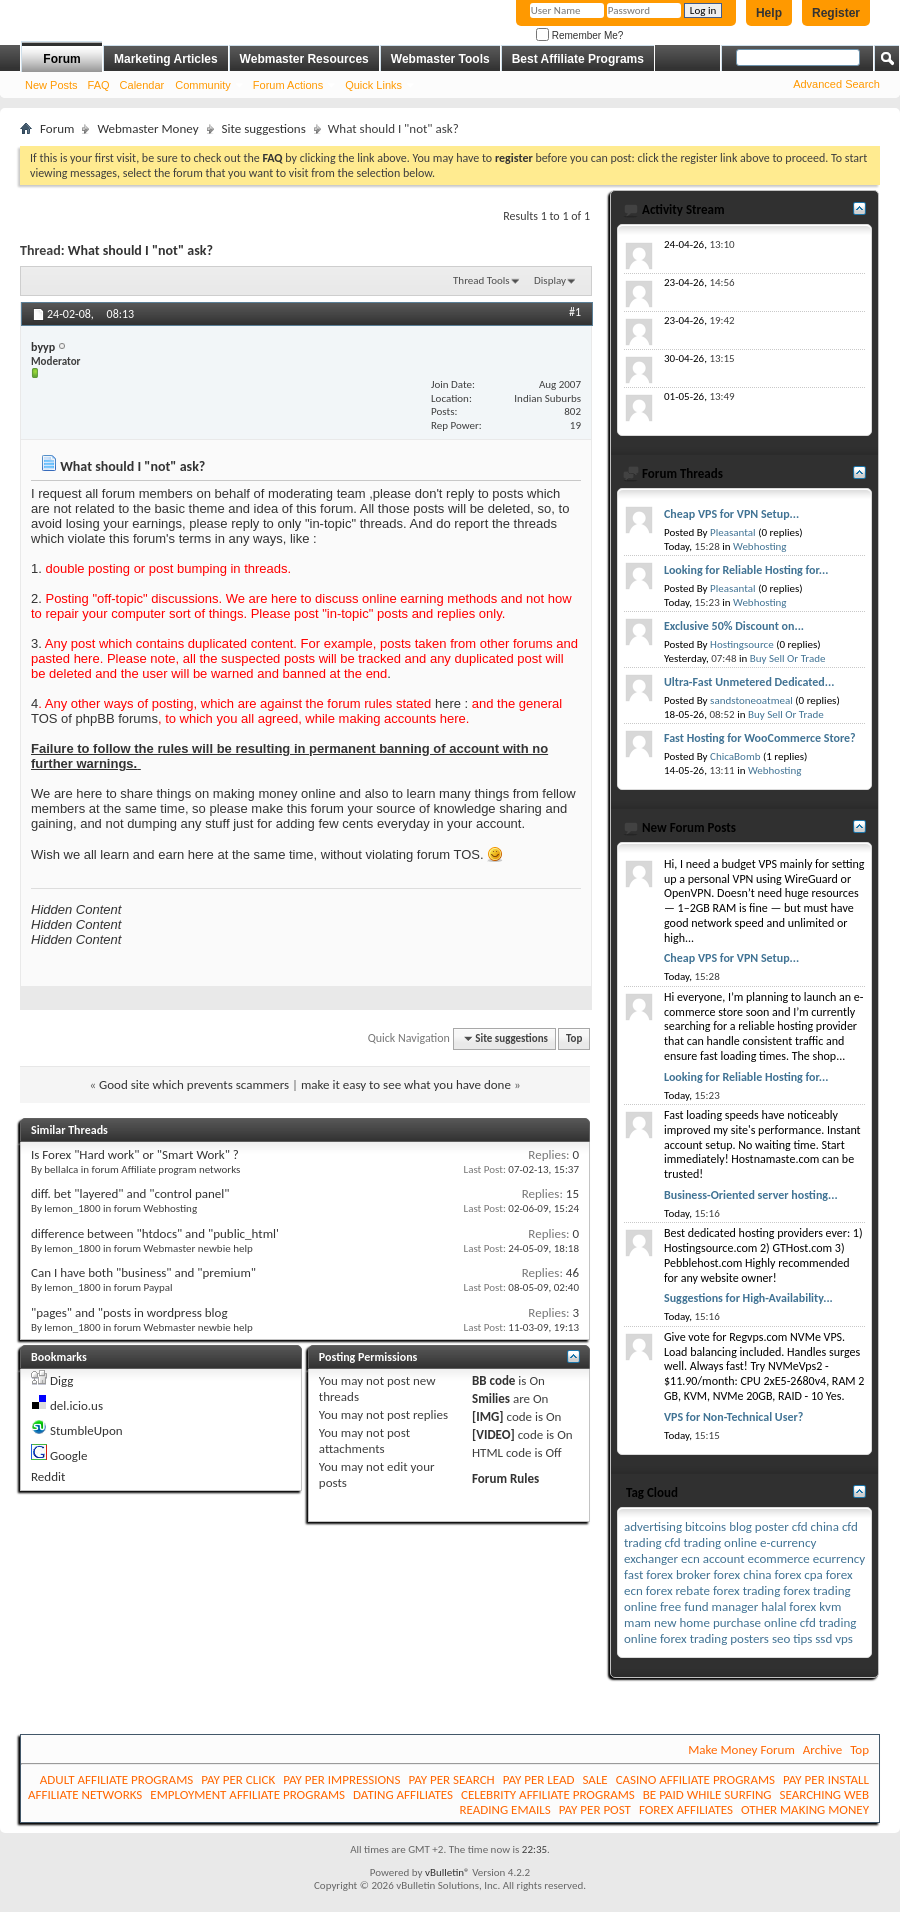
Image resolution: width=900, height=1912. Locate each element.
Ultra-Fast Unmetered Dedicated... (749, 682)
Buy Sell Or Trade (788, 658)
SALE (594, 1779)
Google (68, 1455)
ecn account (713, 1558)
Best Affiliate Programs (578, 59)
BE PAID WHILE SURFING (707, 1794)
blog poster (759, 1526)
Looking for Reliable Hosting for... (746, 570)
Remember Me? (579, 35)
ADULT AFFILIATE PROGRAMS (116, 1779)
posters (749, 1638)
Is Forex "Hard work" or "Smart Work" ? (135, 1154)
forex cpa (798, 1574)
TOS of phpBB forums (94, 718)
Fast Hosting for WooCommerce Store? (760, 738)
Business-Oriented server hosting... (751, 1195)
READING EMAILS (504, 1809)
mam (637, 1622)
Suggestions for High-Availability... (748, 1298)
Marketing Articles (166, 59)
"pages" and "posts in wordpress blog (129, 1312)
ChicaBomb (735, 756)
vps (844, 1638)
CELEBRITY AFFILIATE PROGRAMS (548, 1794)
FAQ (99, 85)
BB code (493, 1380)
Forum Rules (505, 1478)
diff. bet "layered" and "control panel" (130, 1193)
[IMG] (488, 1416)
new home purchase (707, 1622)
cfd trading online (711, 1542)
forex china (742, 1574)
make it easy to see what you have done (406, 1084)
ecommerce (779, 1558)
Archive (822, 1749)
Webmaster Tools (440, 59)
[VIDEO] (493, 1434)
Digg (61, 1380)
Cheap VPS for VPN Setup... (731, 514)
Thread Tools (481, 280)
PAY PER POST (595, 1809)
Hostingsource (742, 644)
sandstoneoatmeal (751, 700)
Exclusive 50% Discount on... (734, 626)
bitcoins (705, 1526)
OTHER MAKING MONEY (805, 1809)
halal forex (788, 1606)
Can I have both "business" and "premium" (143, 1272)
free (670, 1606)
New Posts (51, 85)
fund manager (721, 1606)
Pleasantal (733, 532)
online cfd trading (810, 1622)
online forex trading (675, 1638)
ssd (823, 1638)
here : (451, 703)
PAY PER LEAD (539, 1779)
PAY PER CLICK (238, 1779)
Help (769, 13)
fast (633, 1574)
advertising (653, 1526)
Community (203, 85)
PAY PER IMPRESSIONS (341, 1779)
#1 (575, 312)
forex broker (678, 1574)
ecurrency (839, 1558)
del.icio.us (76, 1405)
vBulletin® (447, 1872)
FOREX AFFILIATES (686, 1809)
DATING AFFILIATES (403, 1794)
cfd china (815, 1526)
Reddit (48, 1476)
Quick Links (373, 85)
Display (550, 280)
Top (574, 1038)
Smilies (491, 1398)
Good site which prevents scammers (194, 1084)
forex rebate (678, 1590)
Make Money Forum (741, 1749)
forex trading (746, 1590)
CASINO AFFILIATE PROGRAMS (695, 1779)
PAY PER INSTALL (826, 1779)
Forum (61, 59)
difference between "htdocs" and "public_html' (155, 1233)
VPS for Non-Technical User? (733, 1417)
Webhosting (759, 546)
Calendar (142, 85)
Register (836, 13)
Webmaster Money (147, 128)
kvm (830, 1606)
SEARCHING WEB (824, 1794)
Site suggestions (264, 128)
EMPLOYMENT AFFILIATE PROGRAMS (247, 1794)
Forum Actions (288, 85)
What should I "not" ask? (140, 250)
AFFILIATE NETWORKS (85, 1794)
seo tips (792, 1638)
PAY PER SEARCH (451, 1779)
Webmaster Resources (304, 59)
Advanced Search (836, 84)
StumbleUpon (86, 1430)
